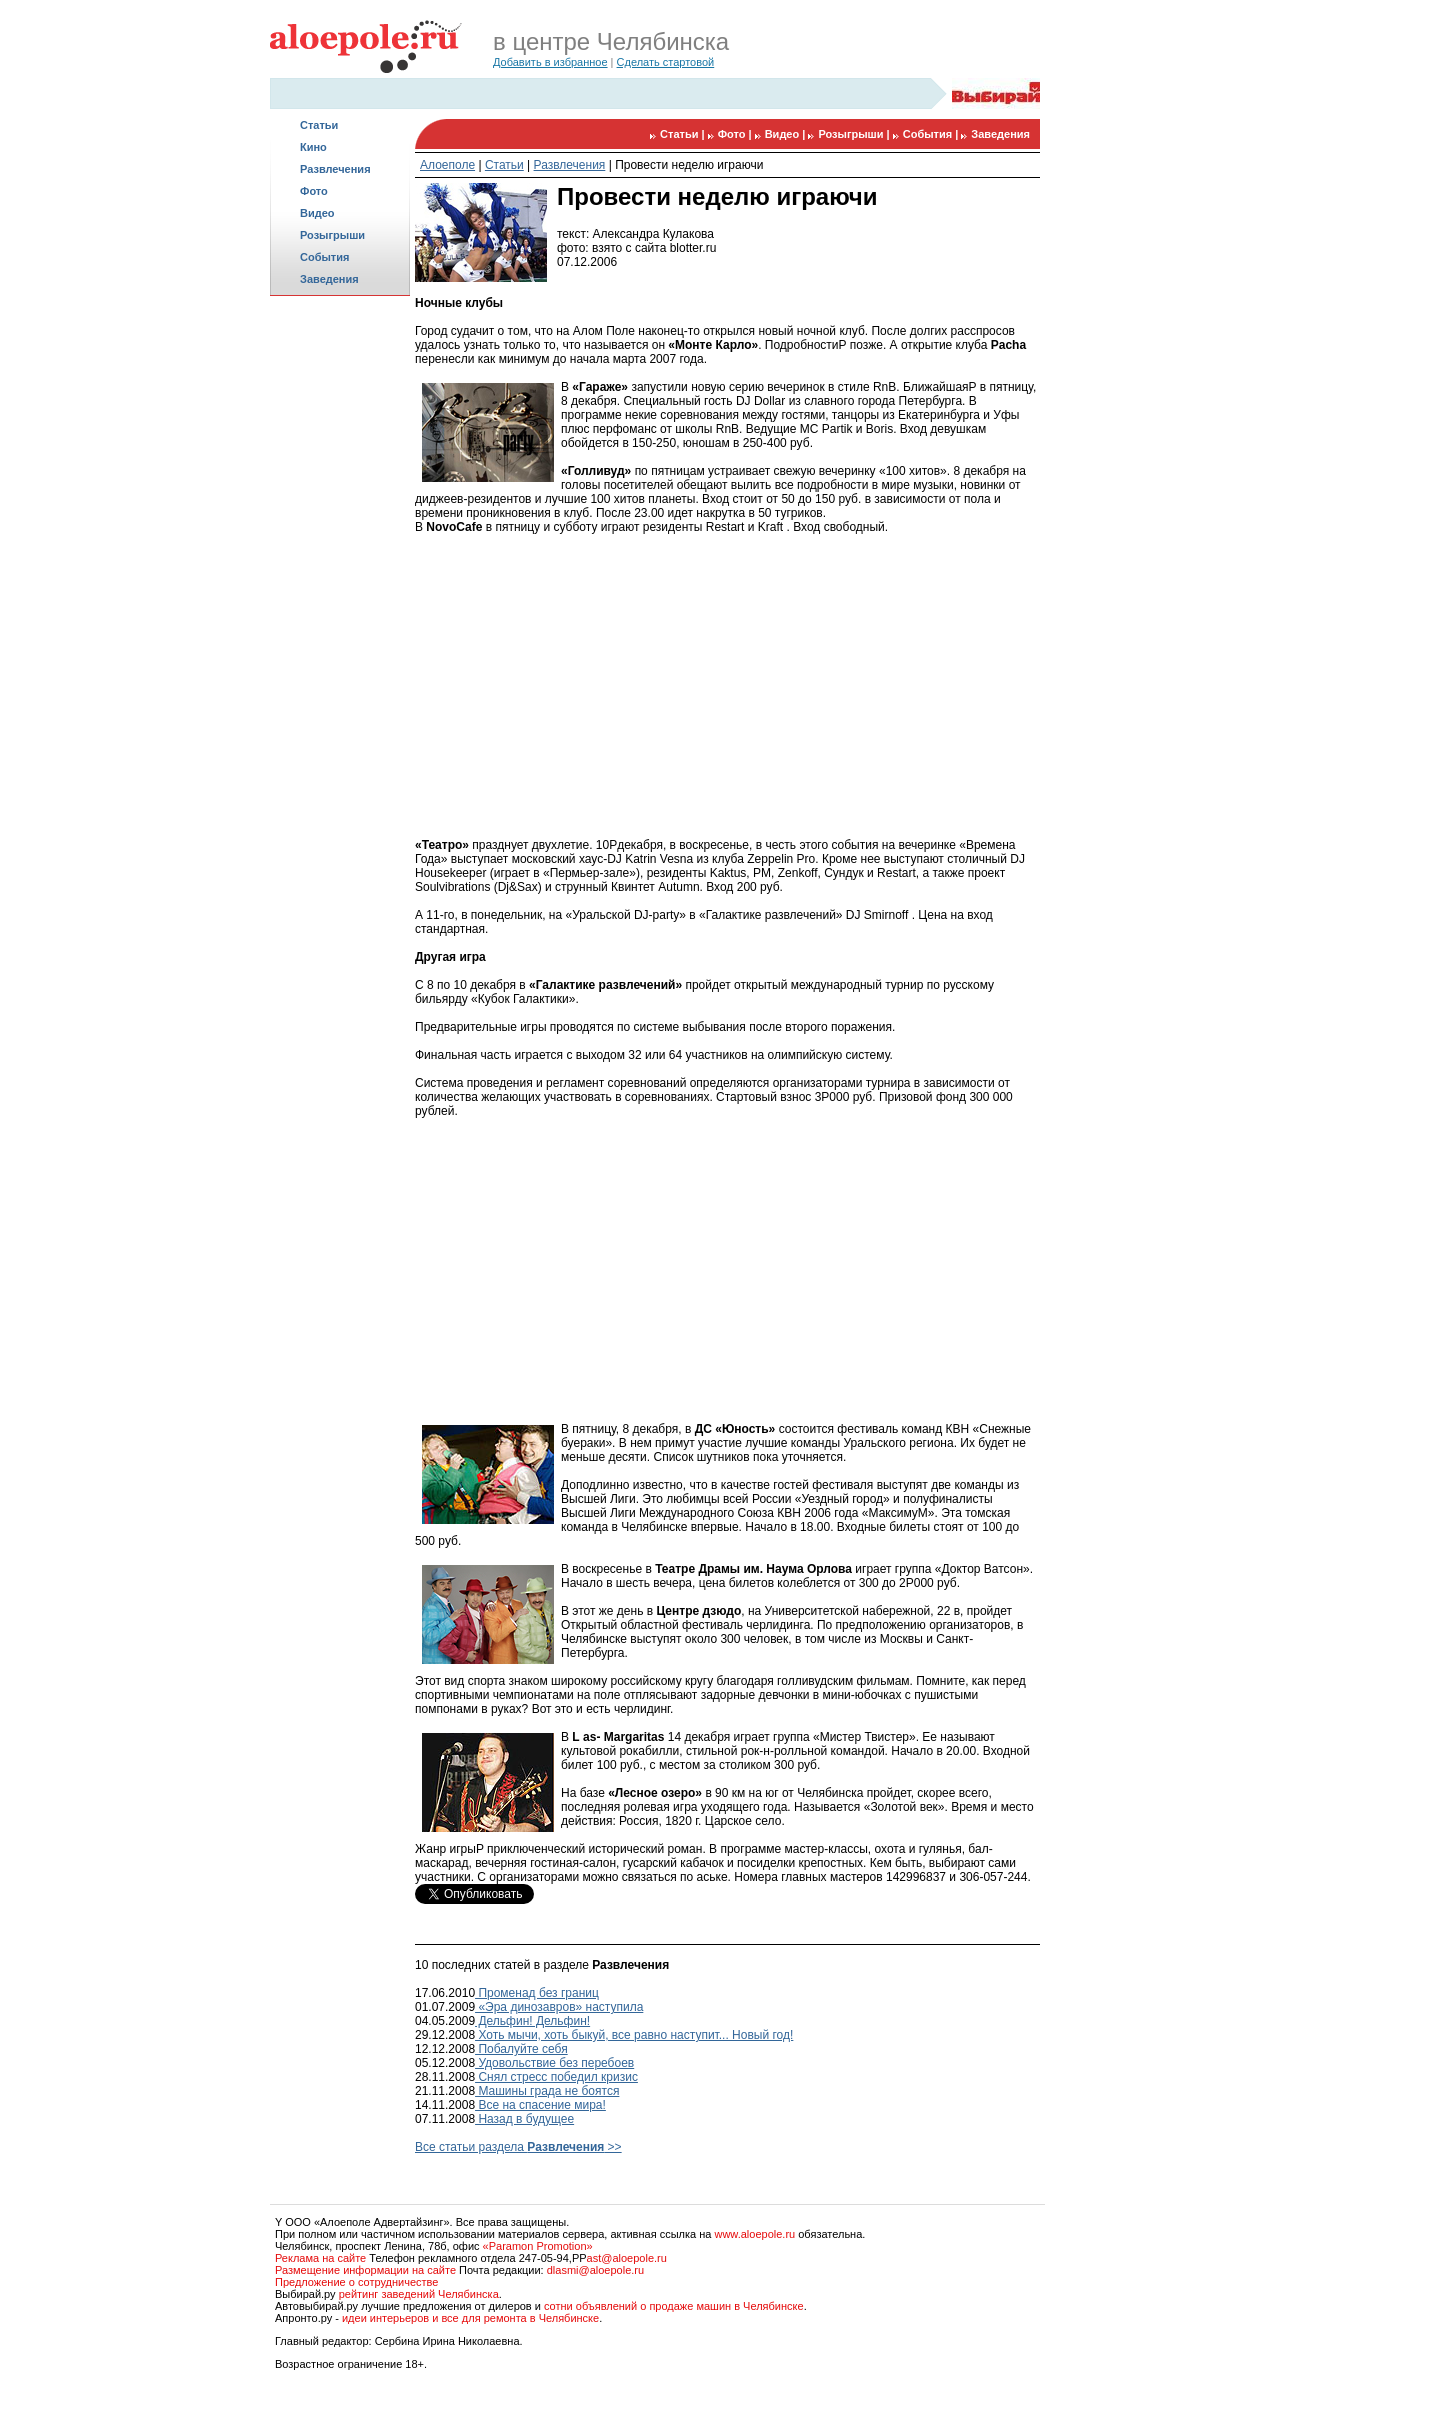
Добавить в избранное (550, 62)
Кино (313, 147)
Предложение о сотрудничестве (356, 2282)
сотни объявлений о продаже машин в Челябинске (674, 2306)
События (324, 257)
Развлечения (335, 169)
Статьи (319, 125)
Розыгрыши (332, 235)
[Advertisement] (340, 616)
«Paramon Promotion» (538, 2246)
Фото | (736, 134)
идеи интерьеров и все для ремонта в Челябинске (470, 2318)
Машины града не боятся (547, 2091)
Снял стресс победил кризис (556, 2077)
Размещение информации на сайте (365, 2270)
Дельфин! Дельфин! (532, 2021)
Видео (317, 213)
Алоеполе (447, 165)
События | (932, 134)
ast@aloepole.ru (627, 2258)
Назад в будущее (524, 2119)
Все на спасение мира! (540, 2105)
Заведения (329, 279)
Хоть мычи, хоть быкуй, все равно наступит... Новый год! (634, 2035)
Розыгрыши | (855, 134)
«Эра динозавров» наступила (559, 2007)
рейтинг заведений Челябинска (419, 2294)
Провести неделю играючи (689, 165)
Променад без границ (537, 1993)
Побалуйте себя (521, 2049)
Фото (314, 191)
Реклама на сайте (320, 2258)
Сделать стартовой (666, 62)
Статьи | (684, 134)
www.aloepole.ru (754, 2234)
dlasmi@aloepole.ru (595, 2270)
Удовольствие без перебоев (554, 2063)
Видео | (787, 134)
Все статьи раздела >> (518, 2147)
